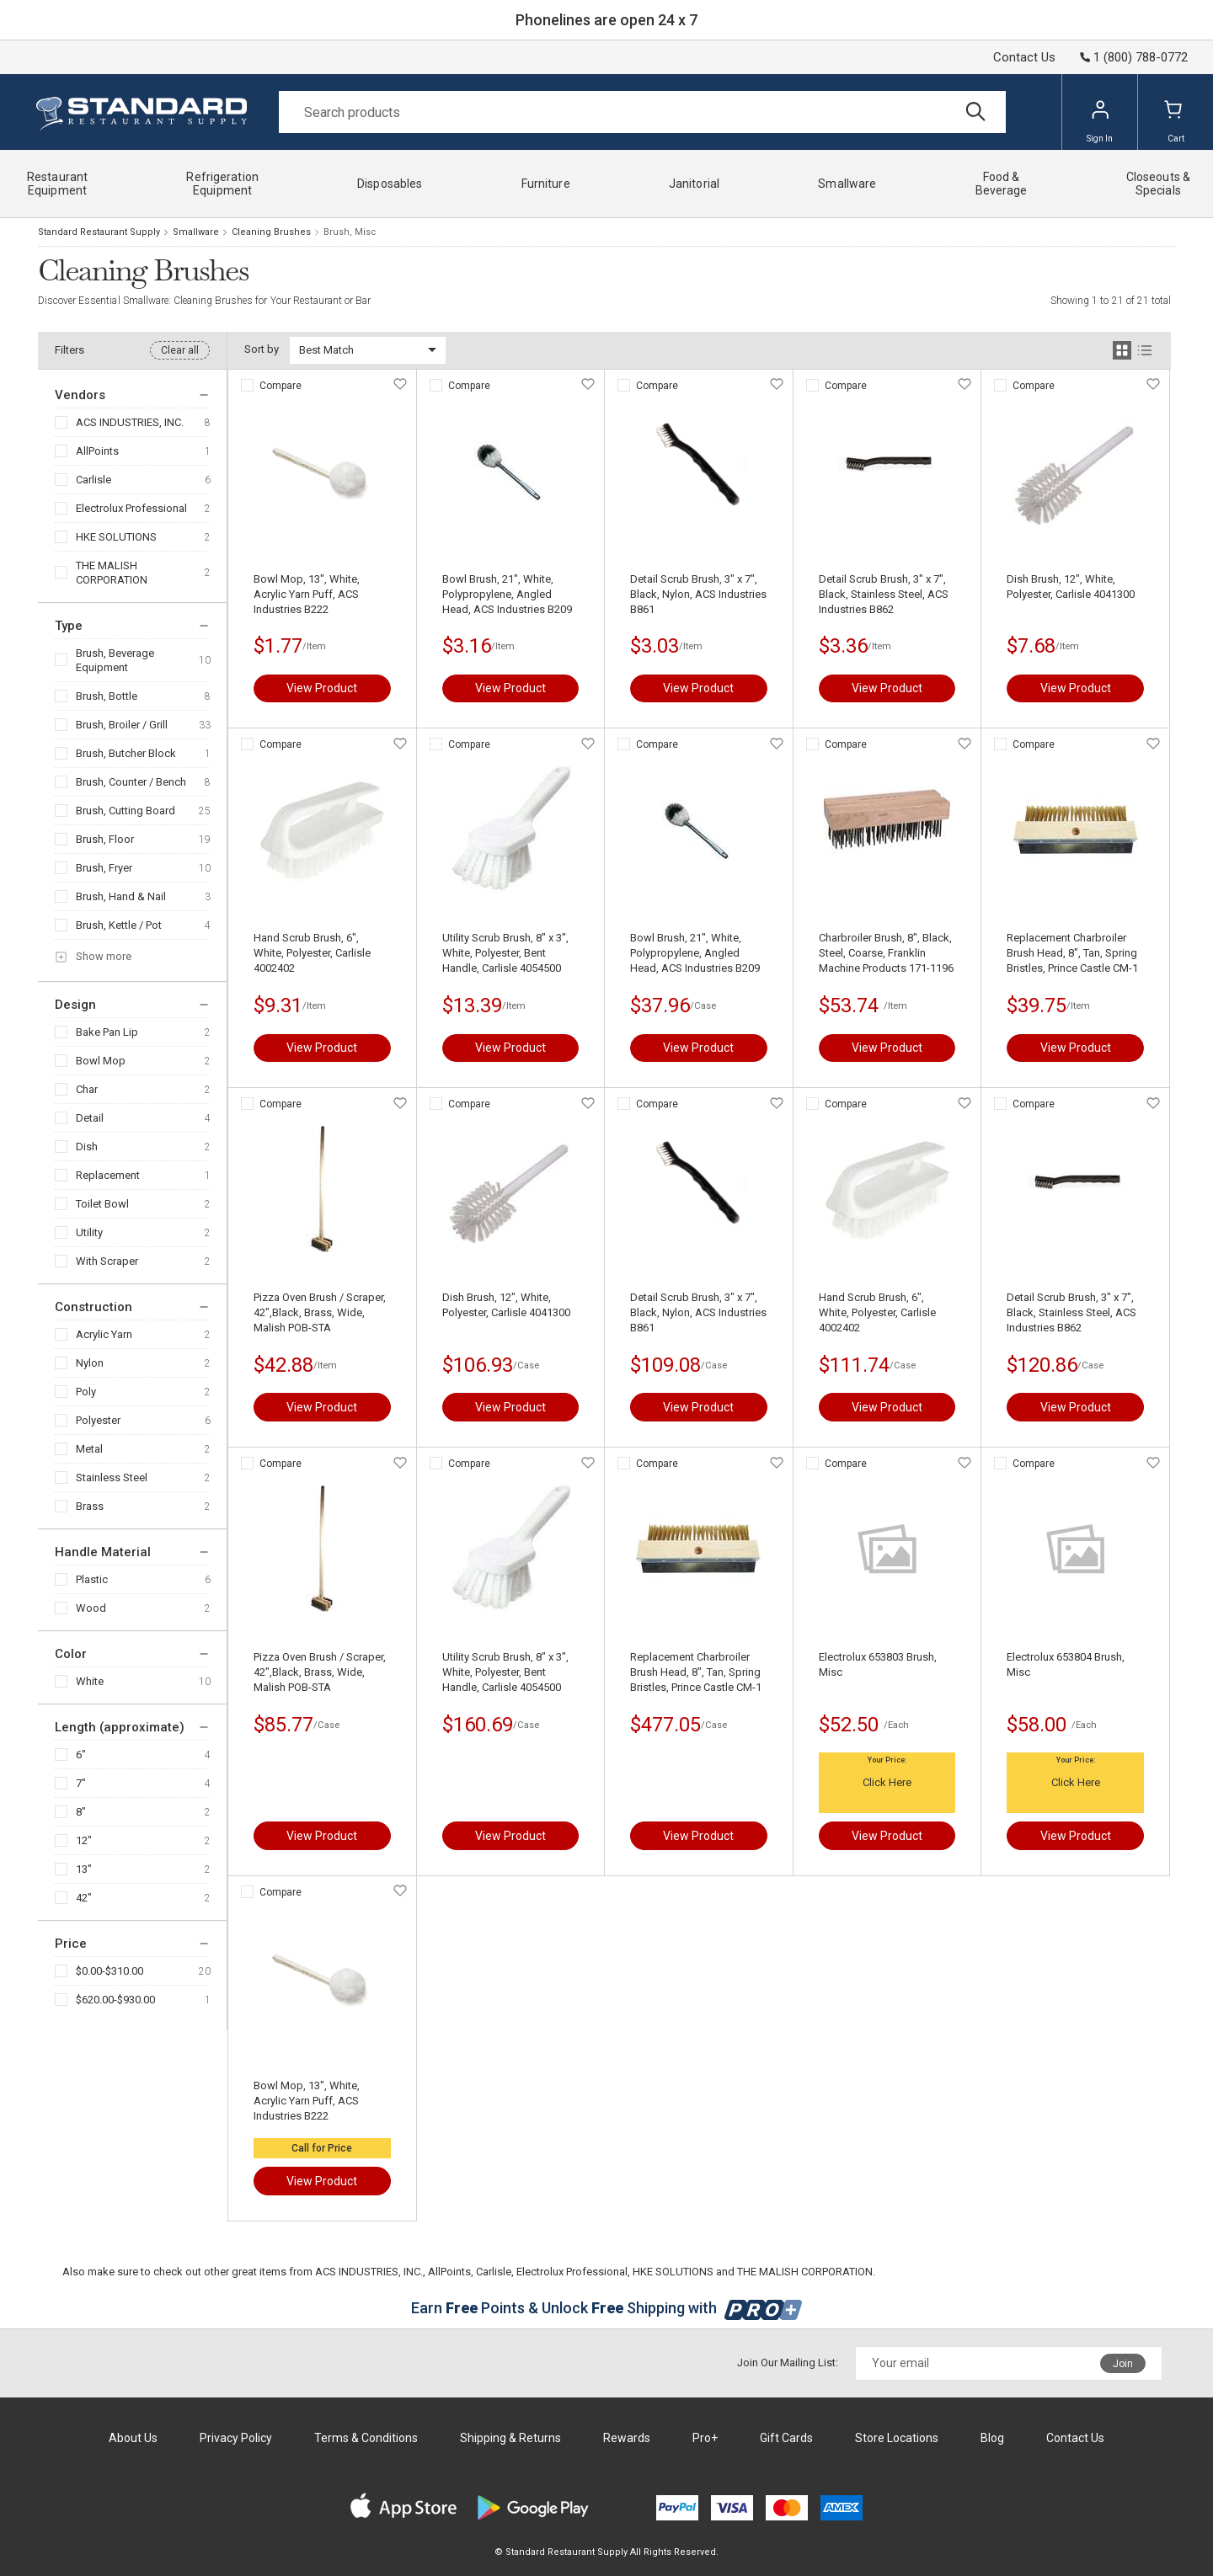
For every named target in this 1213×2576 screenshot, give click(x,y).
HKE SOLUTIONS (116, 537)
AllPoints (97, 451)
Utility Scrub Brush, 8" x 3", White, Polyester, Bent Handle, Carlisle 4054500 (505, 952)
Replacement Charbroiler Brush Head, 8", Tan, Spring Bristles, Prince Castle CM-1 (1072, 952)
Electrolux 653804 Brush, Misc (1066, 1664)
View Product (321, 688)
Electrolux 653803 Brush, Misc (878, 1664)
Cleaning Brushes (271, 232)
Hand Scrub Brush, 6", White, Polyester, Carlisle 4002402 (312, 952)
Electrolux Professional (131, 508)
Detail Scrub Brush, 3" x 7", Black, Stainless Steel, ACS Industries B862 (883, 594)
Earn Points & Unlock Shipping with (607, 2308)
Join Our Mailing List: (787, 2362)
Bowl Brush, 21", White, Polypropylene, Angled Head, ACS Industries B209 (507, 594)
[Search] (642, 112)
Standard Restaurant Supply (99, 232)
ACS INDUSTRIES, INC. (130, 422)
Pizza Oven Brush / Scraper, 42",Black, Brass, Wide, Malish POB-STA (320, 1312)
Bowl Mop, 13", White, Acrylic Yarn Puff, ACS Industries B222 (307, 594)
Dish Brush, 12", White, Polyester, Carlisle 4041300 (1071, 586)
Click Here (887, 1782)
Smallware (196, 232)
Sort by (261, 349)
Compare (280, 386)
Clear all (180, 350)
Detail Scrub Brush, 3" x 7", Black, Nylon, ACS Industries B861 (698, 594)
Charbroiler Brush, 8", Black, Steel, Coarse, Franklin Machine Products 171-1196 (886, 952)
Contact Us (1024, 57)
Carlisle (93, 479)
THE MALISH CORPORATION (111, 572)
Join (1123, 2364)
